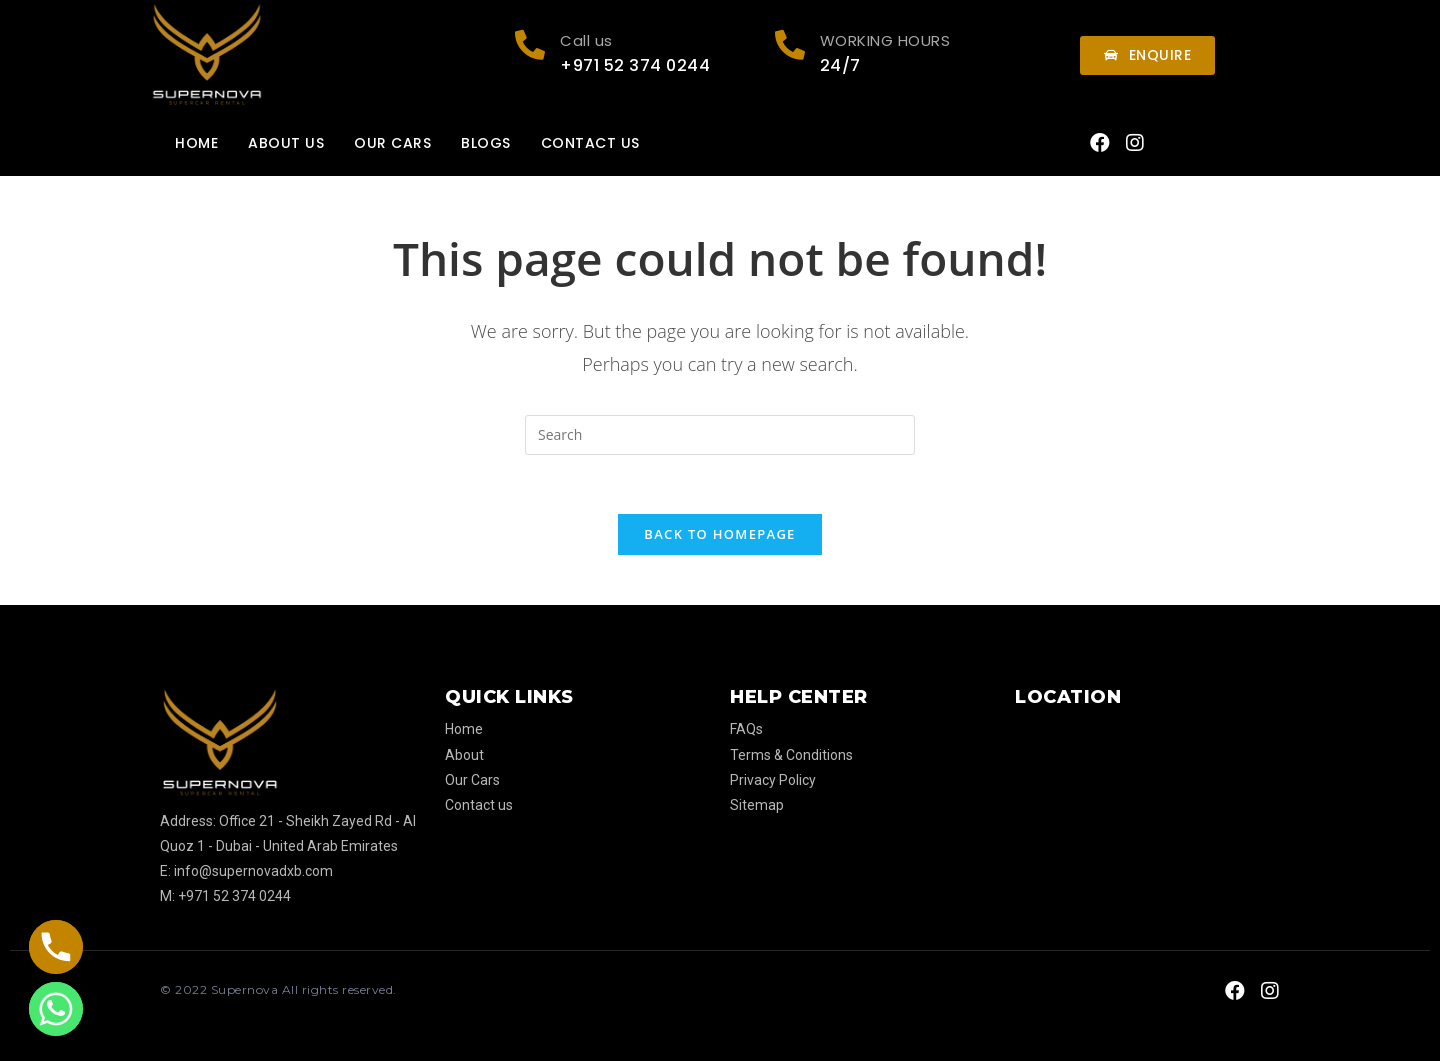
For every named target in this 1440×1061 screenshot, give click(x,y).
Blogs (486, 143)
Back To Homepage (719, 535)
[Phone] (56, 947)
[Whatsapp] (56, 1009)
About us (286, 143)
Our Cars (392, 143)
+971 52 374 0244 (635, 65)
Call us (586, 40)
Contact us (590, 143)
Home (196, 143)
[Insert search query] (720, 435)
